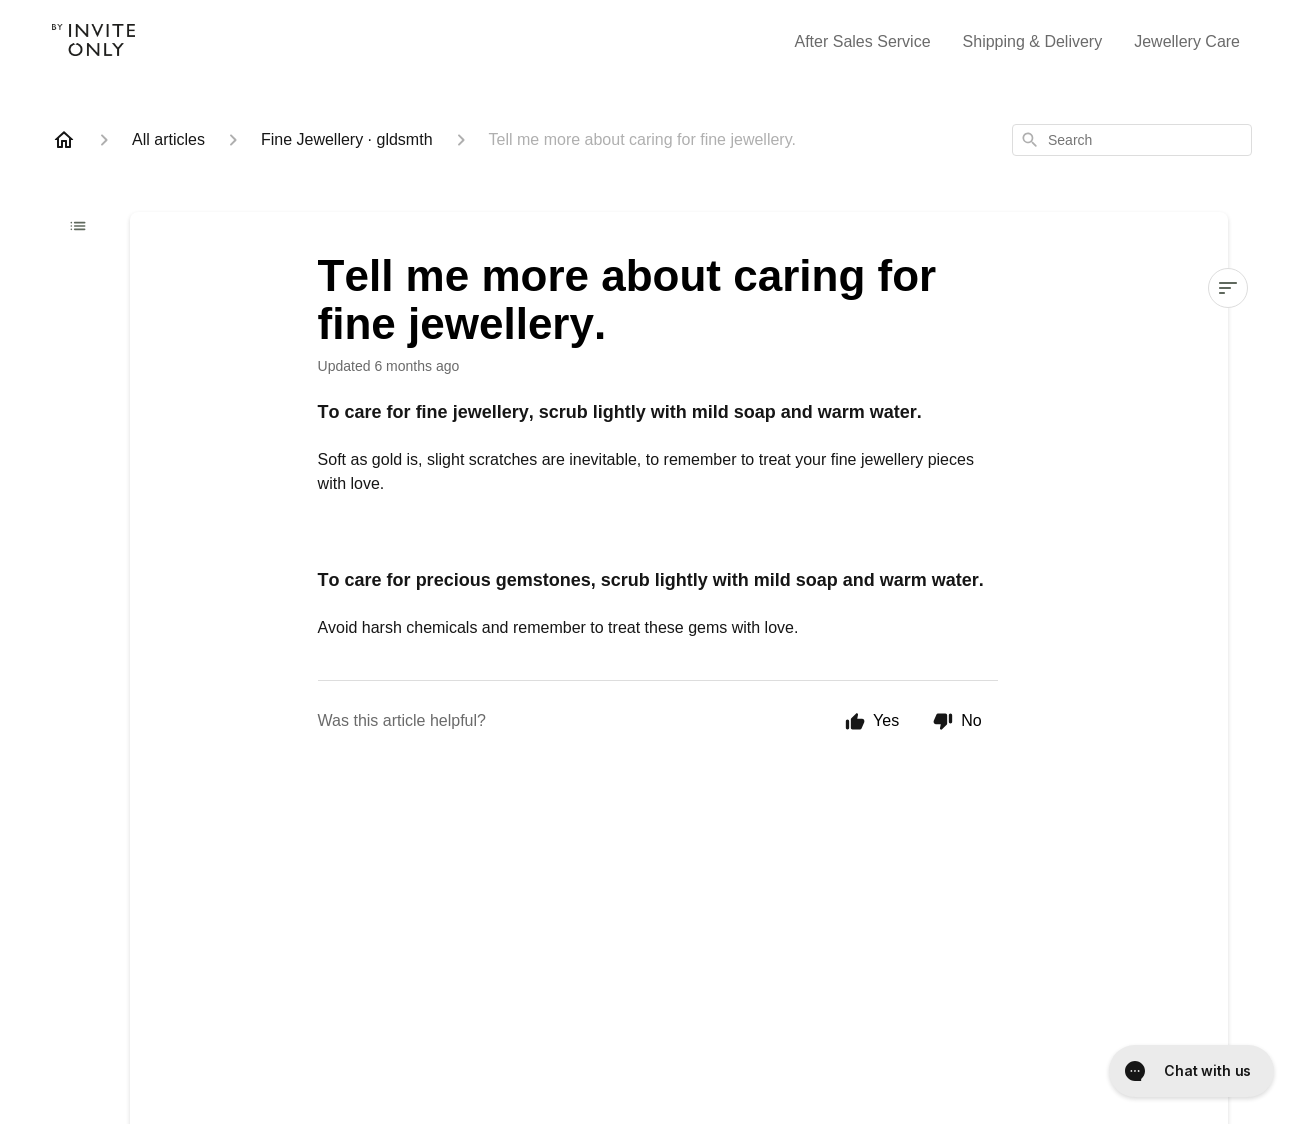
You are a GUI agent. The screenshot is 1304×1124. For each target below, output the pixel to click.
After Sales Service (863, 41)
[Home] (64, 140)
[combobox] (1132, 140)
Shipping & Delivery (1033, 41)
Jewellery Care (1187, 41)
